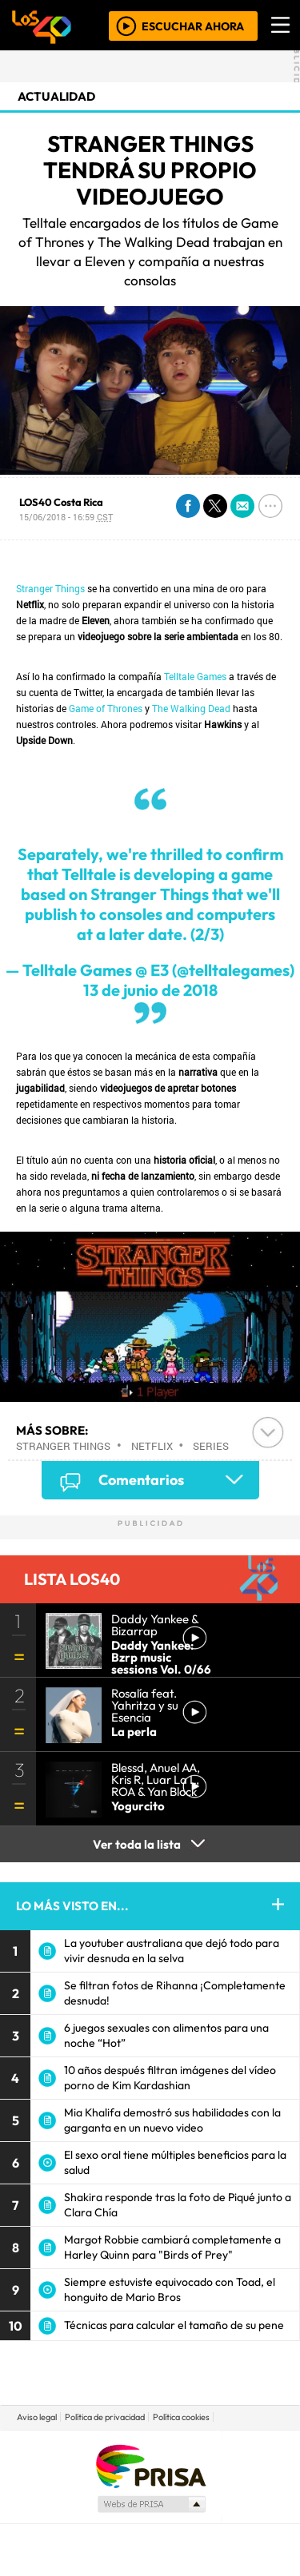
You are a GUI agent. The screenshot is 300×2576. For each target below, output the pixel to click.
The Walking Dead (191, 708)
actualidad (56, 96)
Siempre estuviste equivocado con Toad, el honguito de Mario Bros (169, 2289)
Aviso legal (37, 2417)
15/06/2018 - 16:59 (66, 517)
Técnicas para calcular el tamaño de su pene (174, 2325)
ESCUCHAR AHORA (193, 25)
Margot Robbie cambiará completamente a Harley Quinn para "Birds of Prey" (172, 2247)
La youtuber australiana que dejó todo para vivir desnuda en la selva (171, 1950)
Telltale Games (195, 676)
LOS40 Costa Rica (61, 502)
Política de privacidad (105, 2417)
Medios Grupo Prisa (151, 2504)
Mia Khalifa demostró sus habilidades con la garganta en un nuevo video (172, 2120)
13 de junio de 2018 (150, 990)
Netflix (152, 1446)
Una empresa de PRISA (150, 2465)
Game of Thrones (105, 708)
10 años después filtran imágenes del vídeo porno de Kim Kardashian (170, 2077)
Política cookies (181, 2417)
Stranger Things (50, 588)
